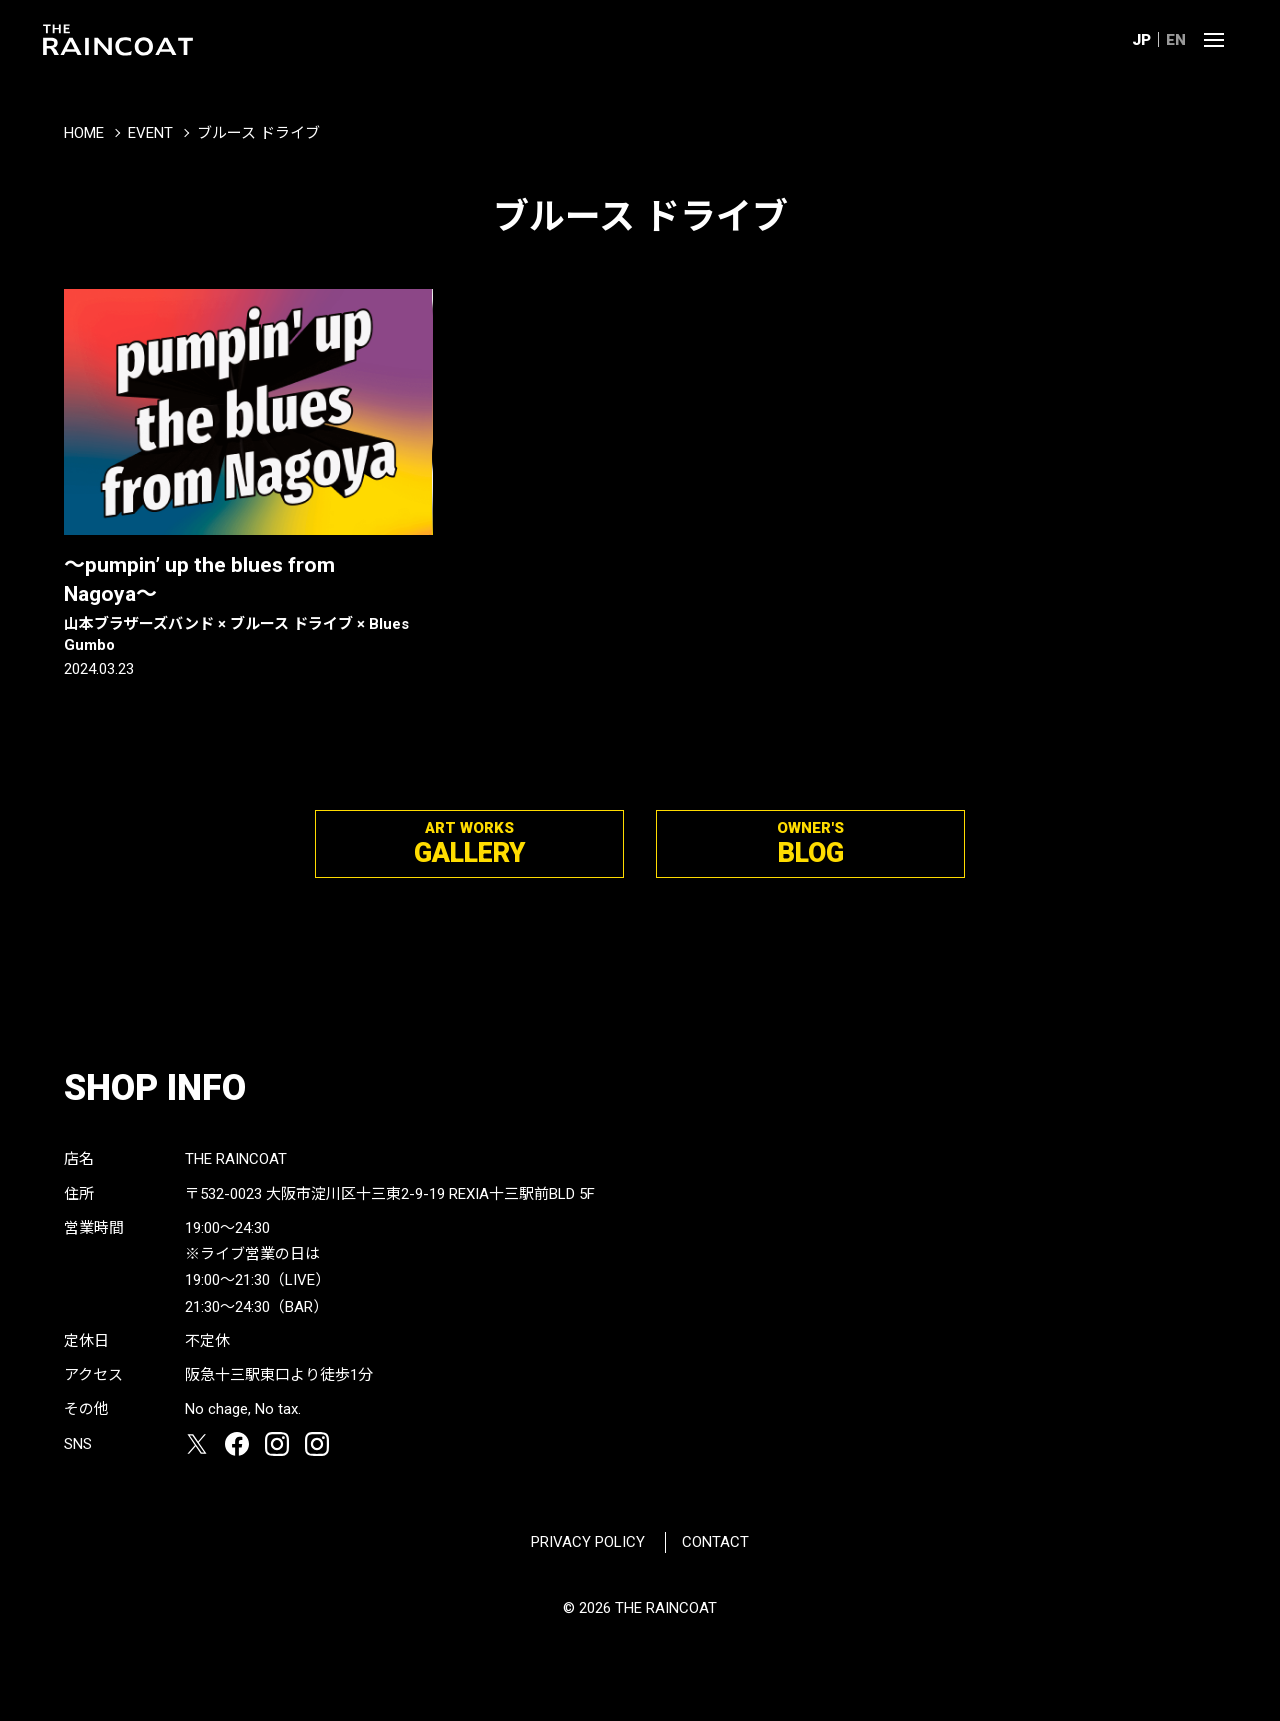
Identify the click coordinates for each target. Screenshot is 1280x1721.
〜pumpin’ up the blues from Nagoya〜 (248, 604)
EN (1176, 40)
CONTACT (715, 1542)
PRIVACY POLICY (588, 1542)
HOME (84, 133)
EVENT (150, 133)
